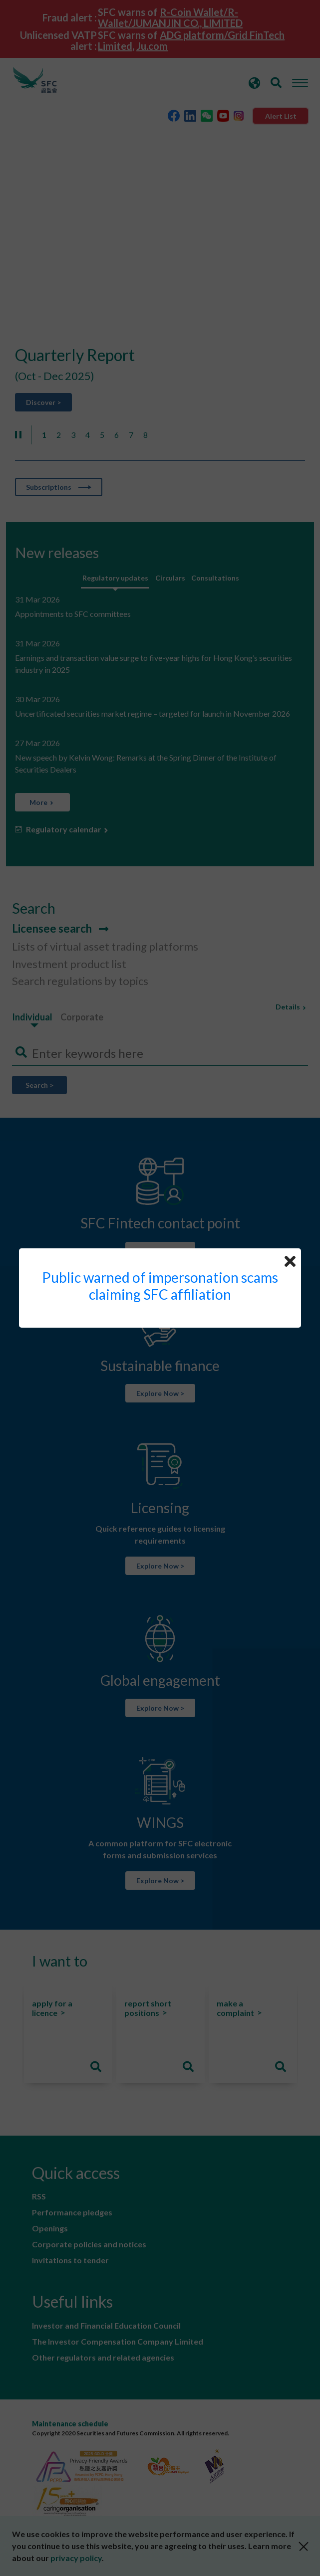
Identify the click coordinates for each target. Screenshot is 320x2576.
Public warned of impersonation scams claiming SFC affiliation (160, 1286)
